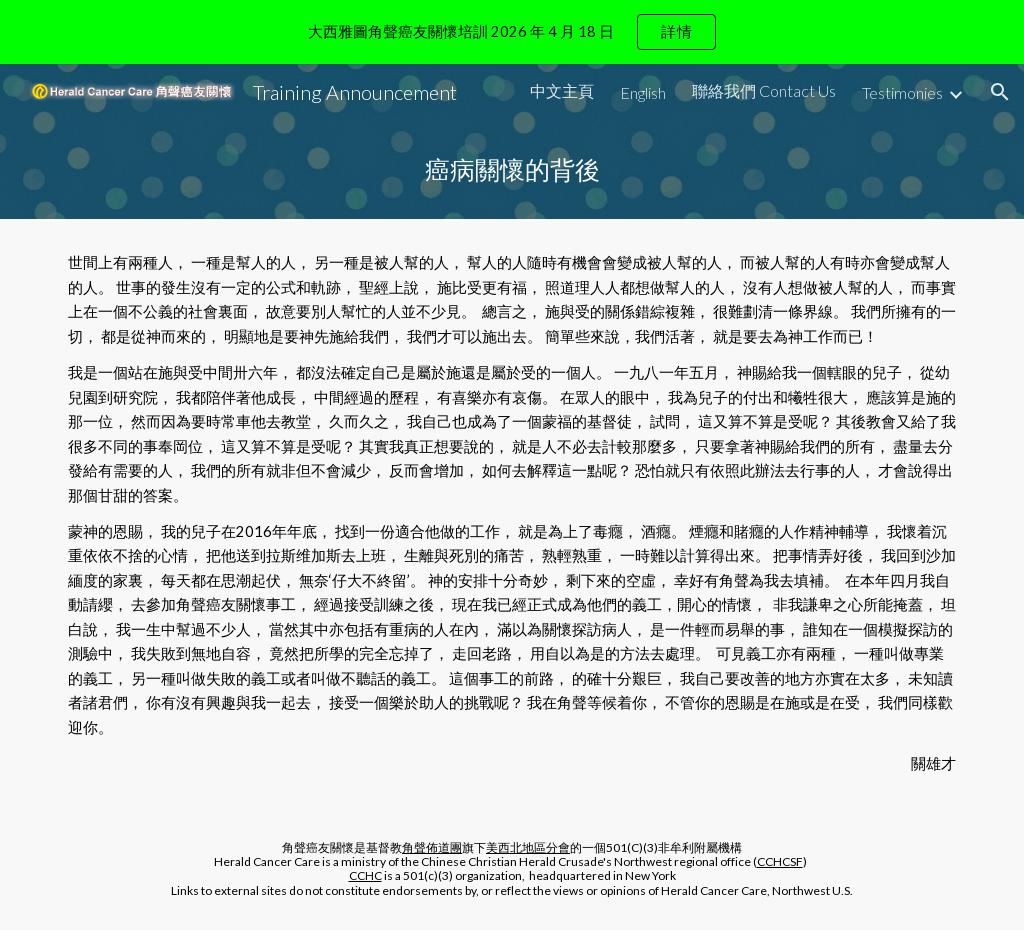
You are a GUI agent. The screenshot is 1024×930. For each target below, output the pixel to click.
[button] (1000, 92)
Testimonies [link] (902, 92)
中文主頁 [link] (562, 90)
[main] (512, 169)
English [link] (643, 92)
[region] (512, 32)
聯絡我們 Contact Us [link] (764, 90)
